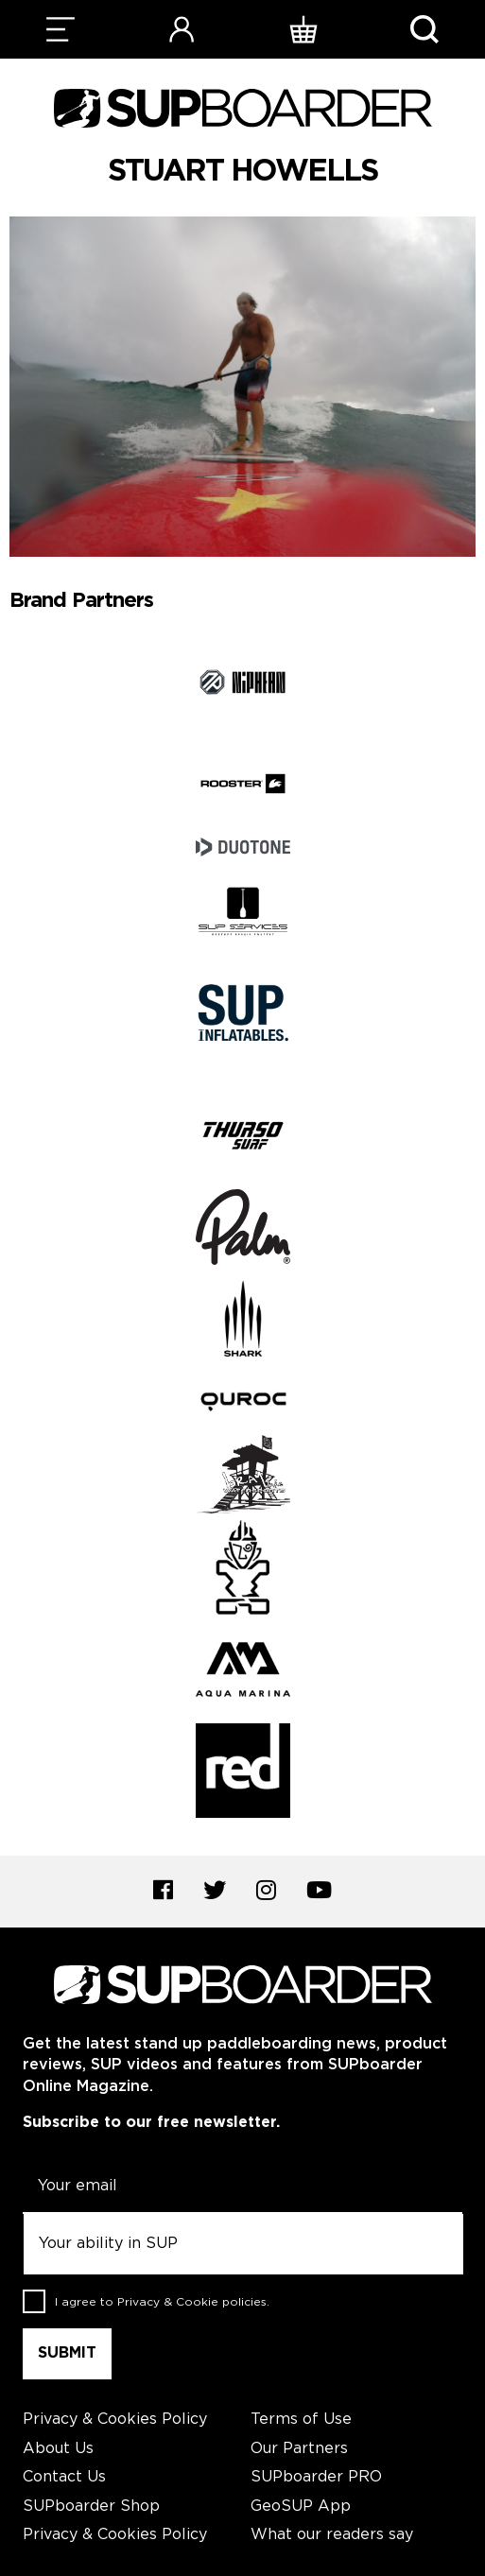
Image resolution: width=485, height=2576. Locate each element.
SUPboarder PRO (316, 2477)
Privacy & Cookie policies (192, 2302)
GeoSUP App (301, 2506)
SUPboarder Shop (91, 2506)
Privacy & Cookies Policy (115, 2419)
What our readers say (332, 2535)
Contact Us (64, 2477)
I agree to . (162, 2302)
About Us (58, 2449)
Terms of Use (301, 2419)
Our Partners (299, 2449)
